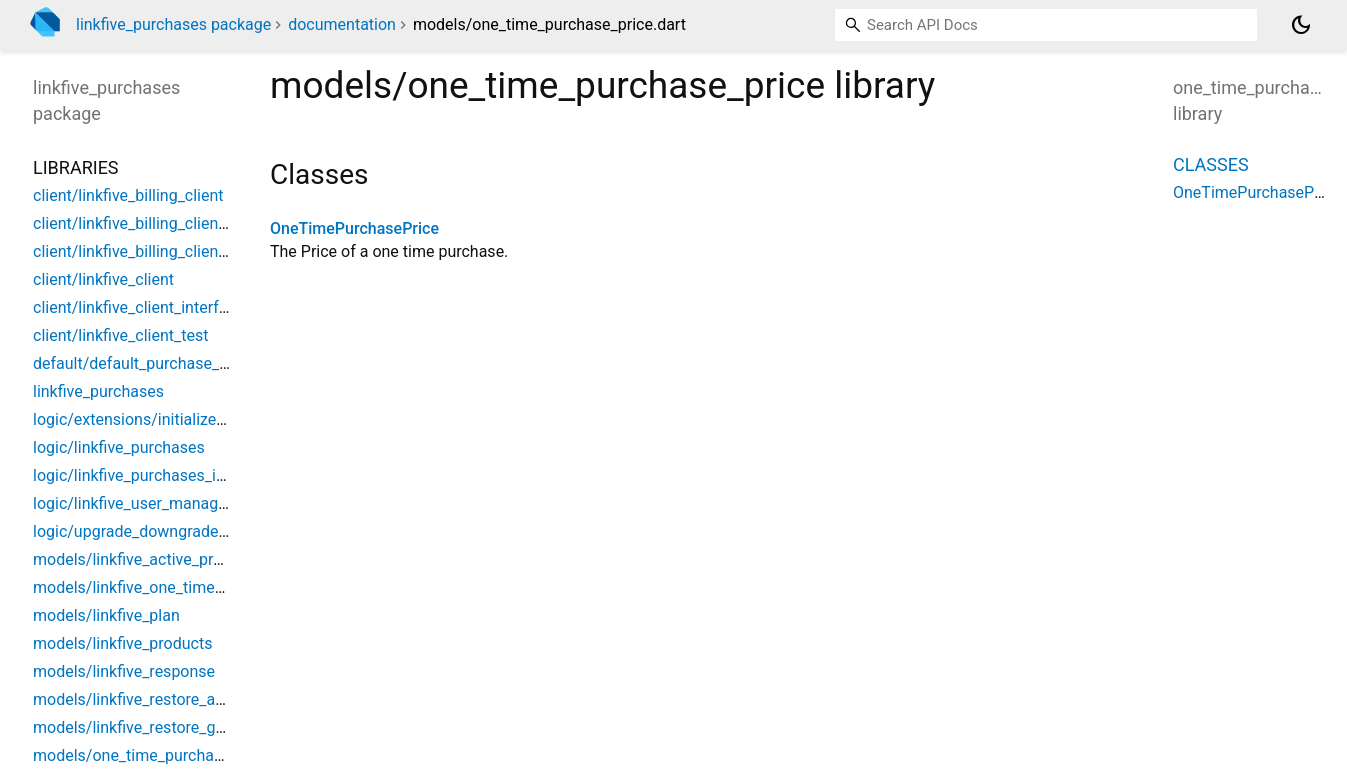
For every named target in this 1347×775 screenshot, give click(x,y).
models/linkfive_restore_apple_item (158, 699)
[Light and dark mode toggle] (1301, 25)
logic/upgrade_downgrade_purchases (166, 531)
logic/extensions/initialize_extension (163, 419)
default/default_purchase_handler (152, 363)
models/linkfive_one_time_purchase (160, 587)
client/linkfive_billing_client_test (145, 251)
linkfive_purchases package (173, 24)
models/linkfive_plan (106, 615)
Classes (1211, 164)
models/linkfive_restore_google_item (163, 727)
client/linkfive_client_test (120, 335)
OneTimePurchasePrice (354, 228)
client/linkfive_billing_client (128, 195)
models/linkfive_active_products (147, 559)
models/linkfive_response (124, 671)
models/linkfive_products (122, 643)
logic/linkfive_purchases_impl (138, 475)
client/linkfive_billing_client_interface (163, 223)
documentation (342, 24)
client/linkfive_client (103, 279)
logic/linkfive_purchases (119, 447)
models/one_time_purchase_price (153, 755)
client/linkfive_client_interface (138, 307)
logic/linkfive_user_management (148, 503)
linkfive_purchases (98, 391)
